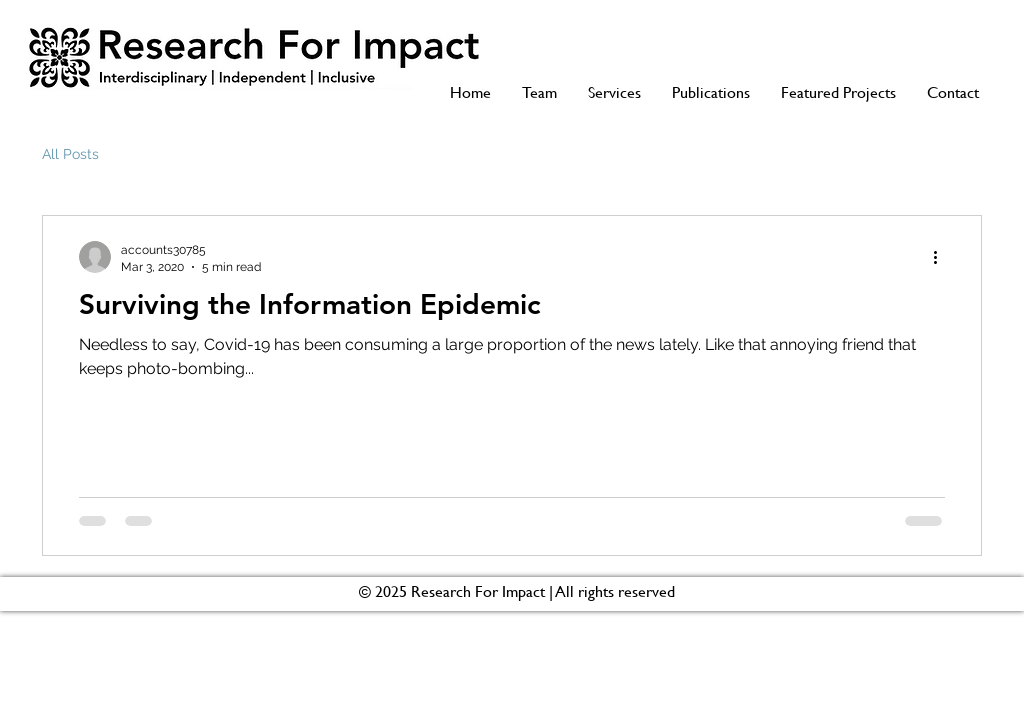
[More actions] (942, 257)
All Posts (70, 154)
